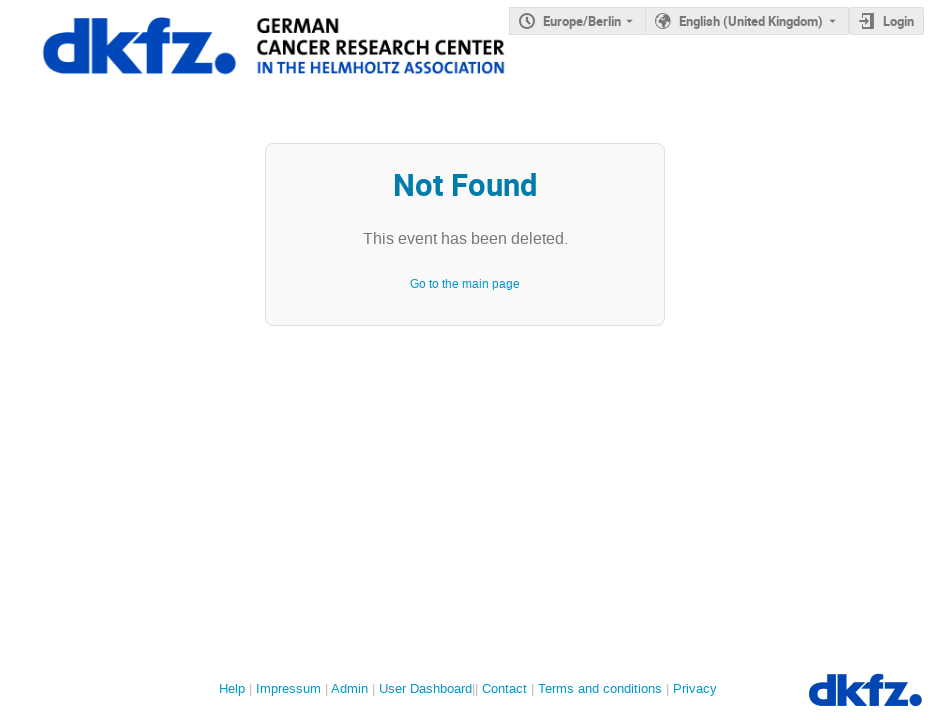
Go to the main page (465, 284)
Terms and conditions (600, 688)
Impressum (288, 688)
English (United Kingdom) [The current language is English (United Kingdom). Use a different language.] (751, 21)
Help (232, 688)
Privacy (695, 688)
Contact (504, 688)
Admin (349, 688)
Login (898, 21)
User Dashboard (425, 688)
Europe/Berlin (582, 21)
